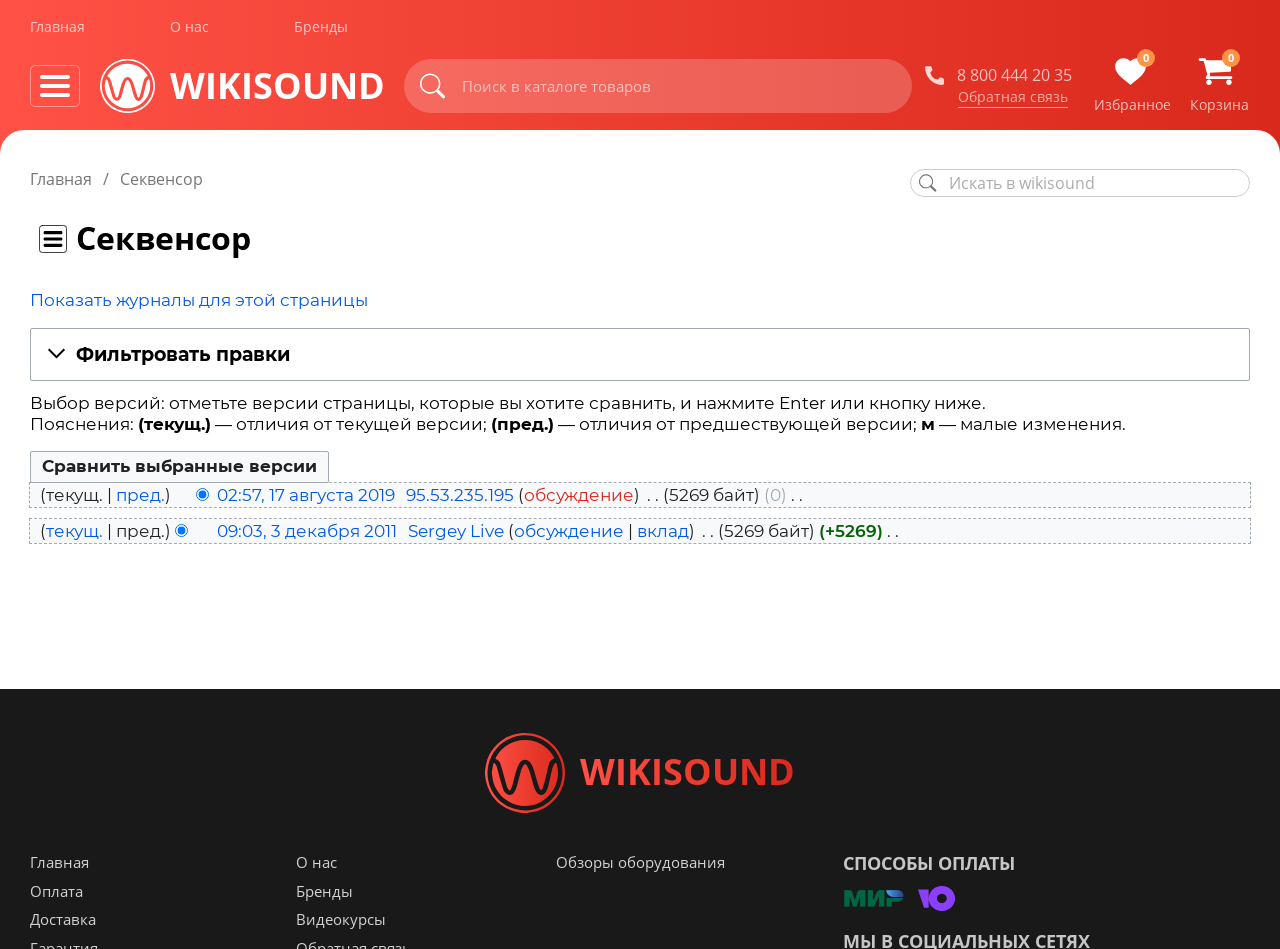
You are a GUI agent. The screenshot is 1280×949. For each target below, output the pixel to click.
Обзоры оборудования (640, 863)
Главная (57, 28)
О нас (189, 28)
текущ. (74, 531)
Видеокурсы (341, 920)
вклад (663, 531)
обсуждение (579, 495)
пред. (140, 495)
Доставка (63, 920)
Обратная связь (1013, 99)
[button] (640, 355)
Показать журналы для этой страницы (199, 300)
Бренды (321, 28)
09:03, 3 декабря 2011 (307, 531)
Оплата (56, 892)
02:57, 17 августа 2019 (306, 495)
